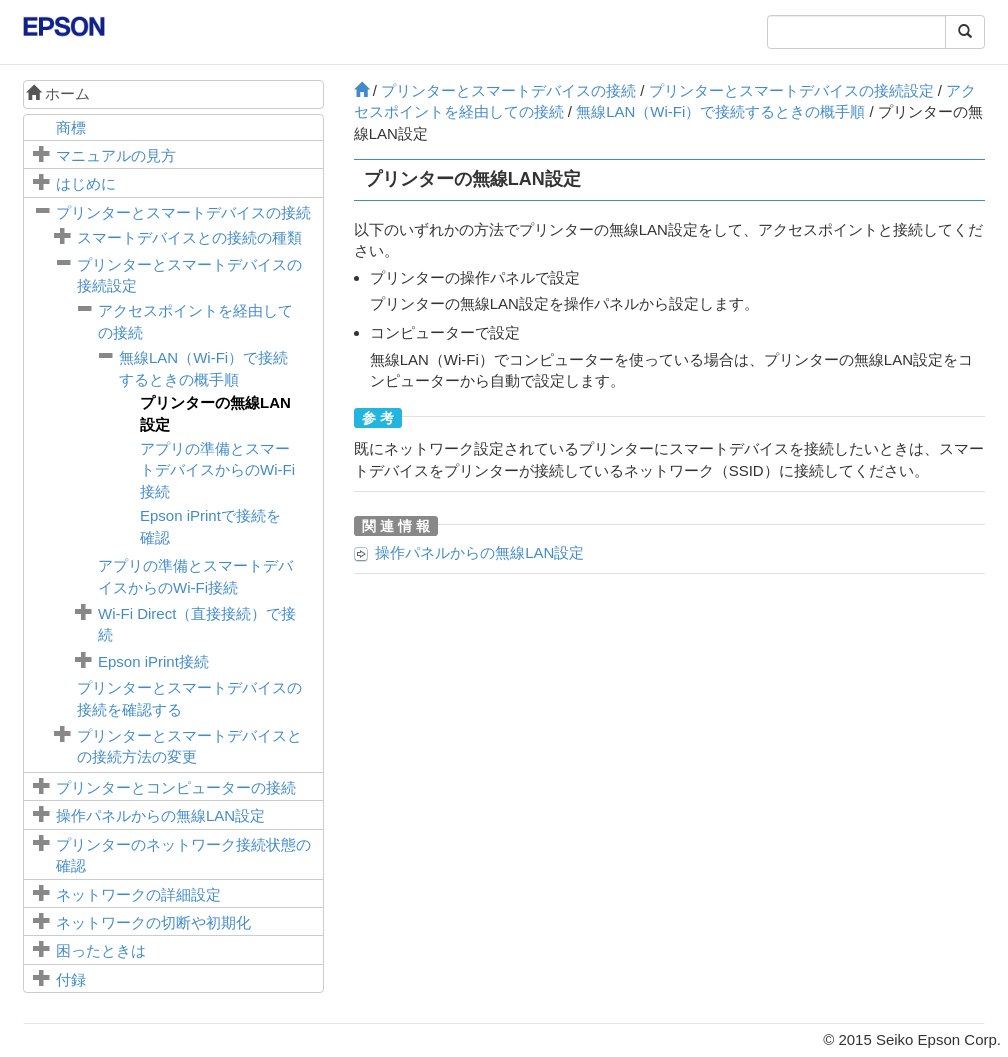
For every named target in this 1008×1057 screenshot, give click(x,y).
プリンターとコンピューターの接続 (176, 787)
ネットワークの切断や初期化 (153, 922)
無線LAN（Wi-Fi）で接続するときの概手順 (720, 111)
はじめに (86, 183)
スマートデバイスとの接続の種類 (189, 237)
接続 (153, 661)
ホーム (58, 93)
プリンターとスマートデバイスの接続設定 (791, 90)
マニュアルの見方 (116, 155)
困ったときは (101, 950)
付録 (71, 979)
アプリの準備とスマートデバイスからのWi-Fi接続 (217, 470)
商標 (71, 127)
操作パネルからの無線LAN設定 (160, 815)
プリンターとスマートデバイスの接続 (183, 212)
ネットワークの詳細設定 (138, 894)
